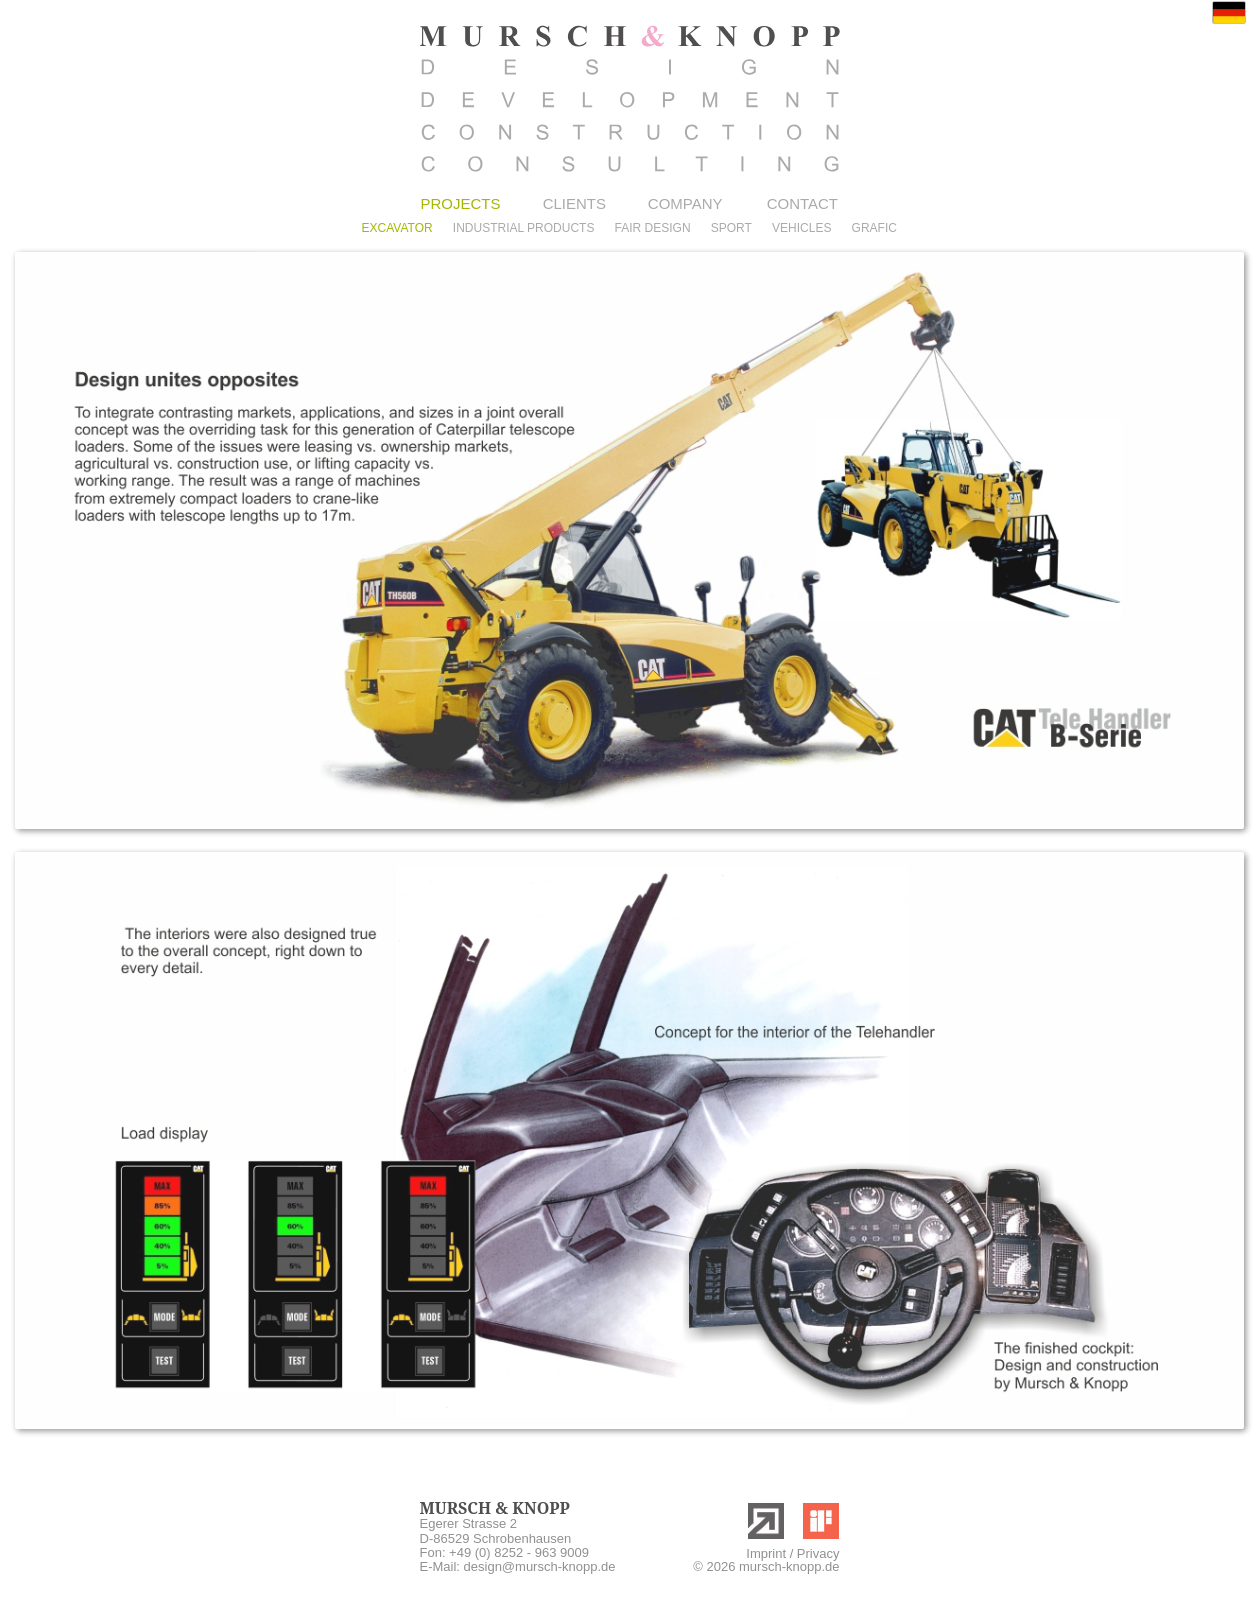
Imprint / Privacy (792, 1553)
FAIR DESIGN (653, 228)
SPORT (731, 228)
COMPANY (685, 203)
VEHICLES (801, 228)
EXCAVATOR (397, 228)
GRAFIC (874, 228)
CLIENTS (574, 203)
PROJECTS (461, 203)
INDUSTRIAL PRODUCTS (524, 228)
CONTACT (802, 203)
